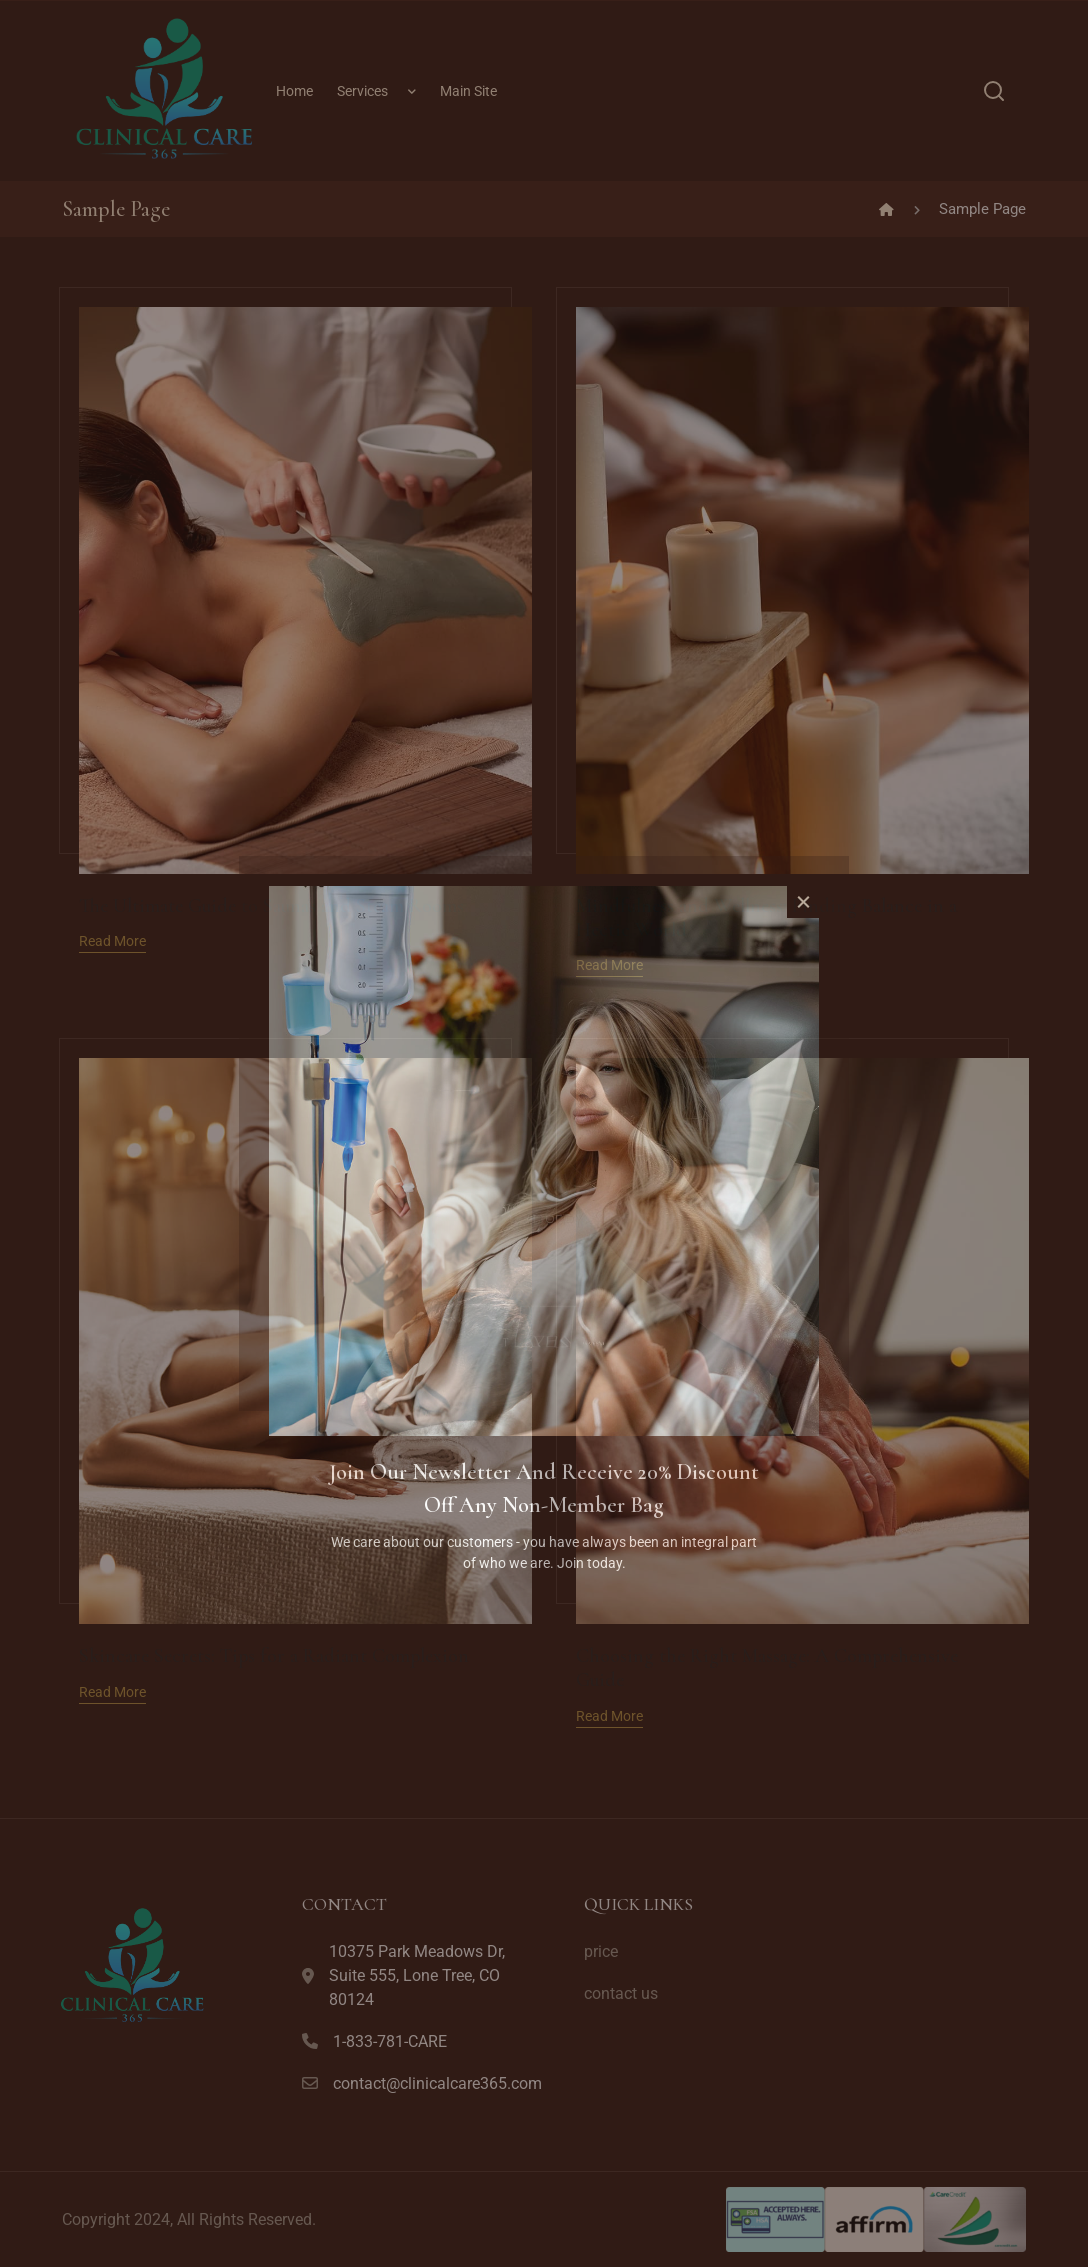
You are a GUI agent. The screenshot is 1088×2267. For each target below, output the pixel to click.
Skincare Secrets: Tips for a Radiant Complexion (274, 1656)
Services (362, 91)
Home (294, 91)
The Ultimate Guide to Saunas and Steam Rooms (271, 906)
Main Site (468, 91)
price (601, 1951)
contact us (621, 1993)
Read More (112, 941)
